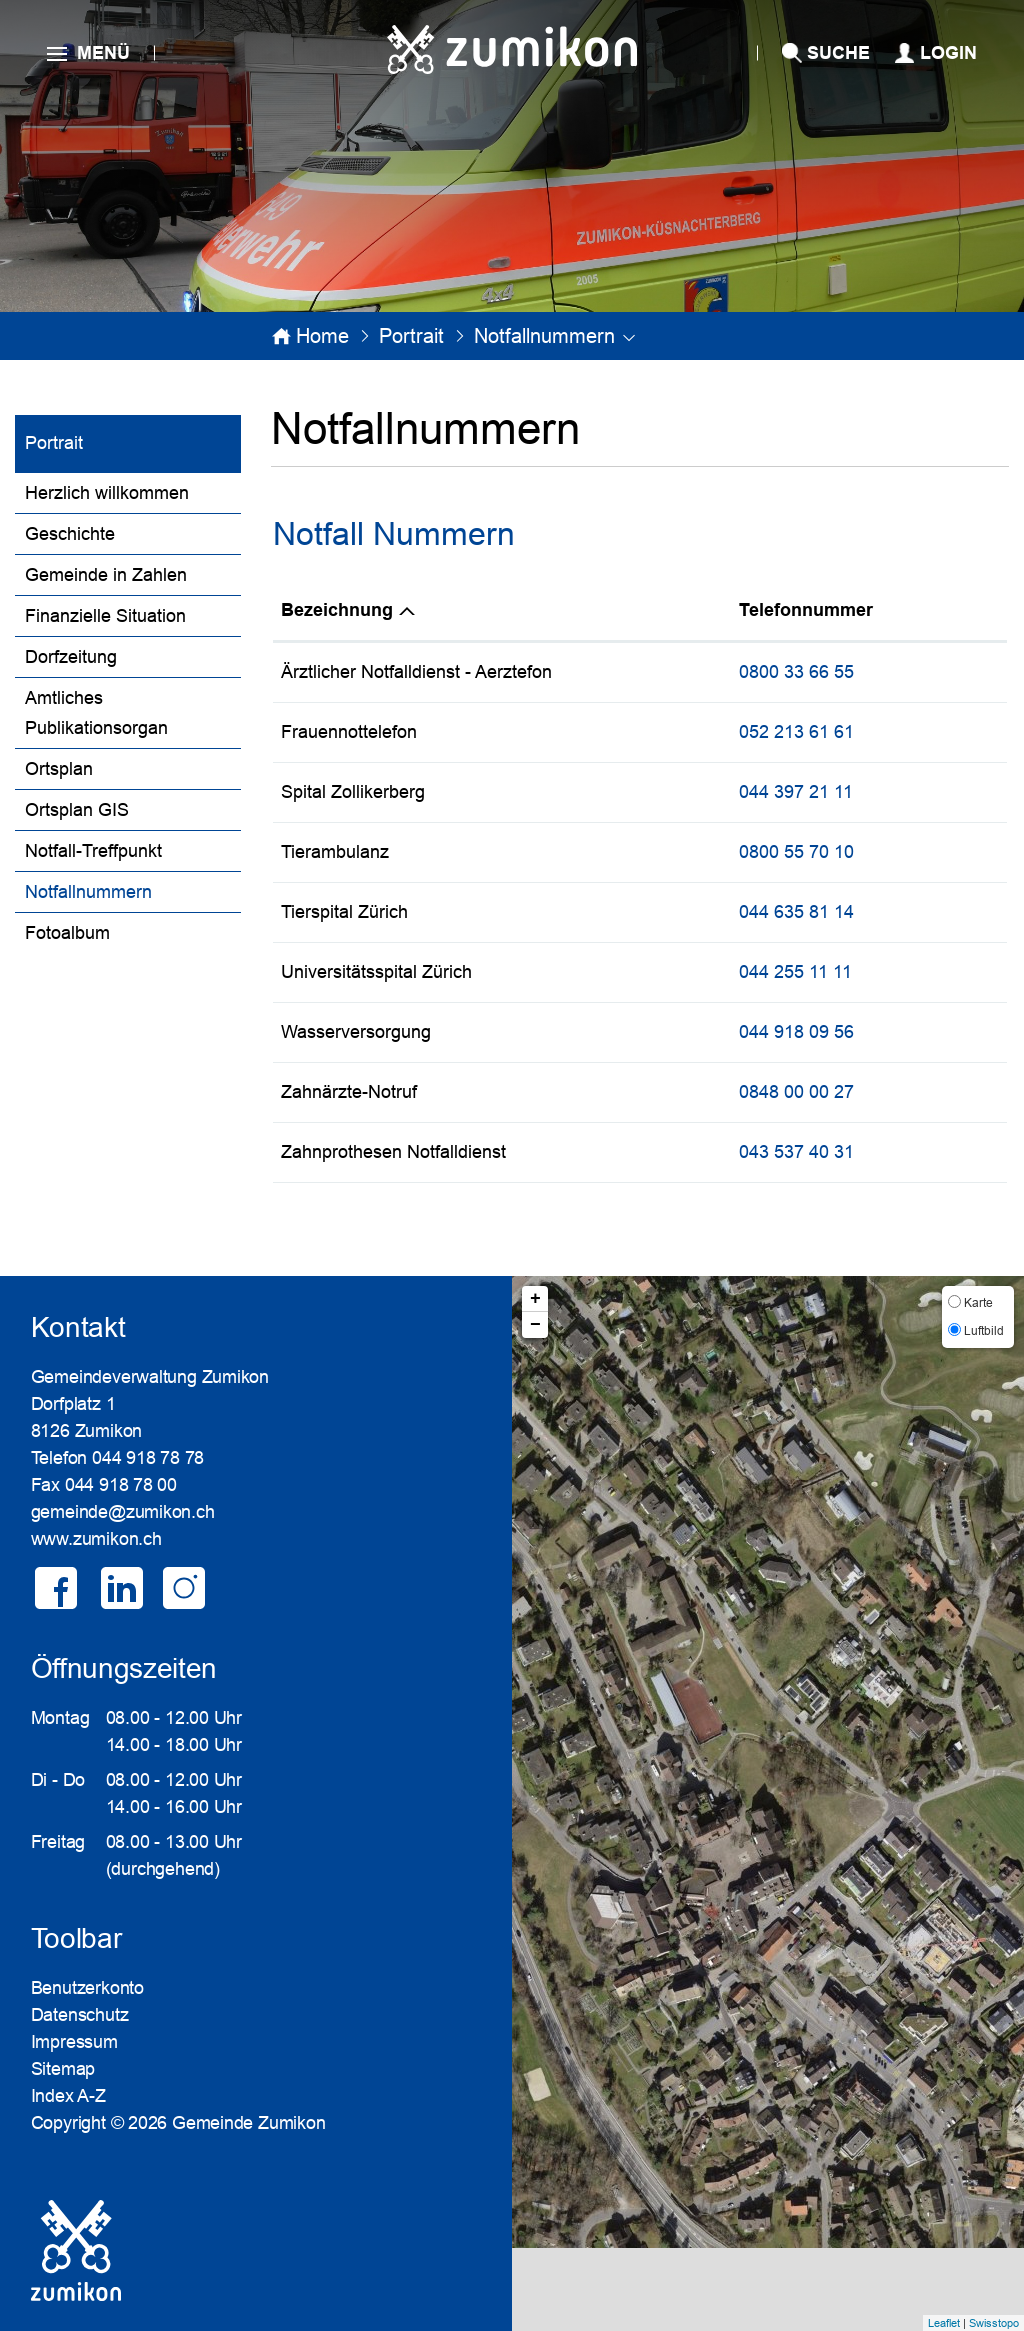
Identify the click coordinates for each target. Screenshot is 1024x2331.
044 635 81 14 (796, 912)
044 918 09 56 (796, 1032)
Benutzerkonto (87, 1988)
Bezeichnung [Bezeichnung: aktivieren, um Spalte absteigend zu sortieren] (337, 610)
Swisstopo (994, 2323)
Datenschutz (80, 2015)
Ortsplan (59, 769)
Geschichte (70, 534)
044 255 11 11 (795, 972)
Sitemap (63, 2069)
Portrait (54, 443)
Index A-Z (68, 2096)
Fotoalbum (67, 933)
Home (322, 336)
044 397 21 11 (796, 792)
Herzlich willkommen (107, 493)
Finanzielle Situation (105, 616)
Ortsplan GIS (77, 810)
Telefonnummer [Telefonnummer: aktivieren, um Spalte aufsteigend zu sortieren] (806, 610)
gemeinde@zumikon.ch (123, 1512)
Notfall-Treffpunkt (93, 851)
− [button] (535, 1325)
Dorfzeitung (71, 657)
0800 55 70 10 (796, 852)
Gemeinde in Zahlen (106, 575)
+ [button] (535, 1299)
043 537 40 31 (796, 1152)
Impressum (74, 2042)
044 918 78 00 (121, 1485)
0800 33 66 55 (796, 672)
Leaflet (944, 2323)
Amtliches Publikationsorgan (96, 713)
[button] (411, 336)
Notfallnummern (133, 889)
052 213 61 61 (796, 732)
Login (948, 53)
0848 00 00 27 (796, 1092)
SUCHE (838, 53)
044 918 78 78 (148, 1458)
